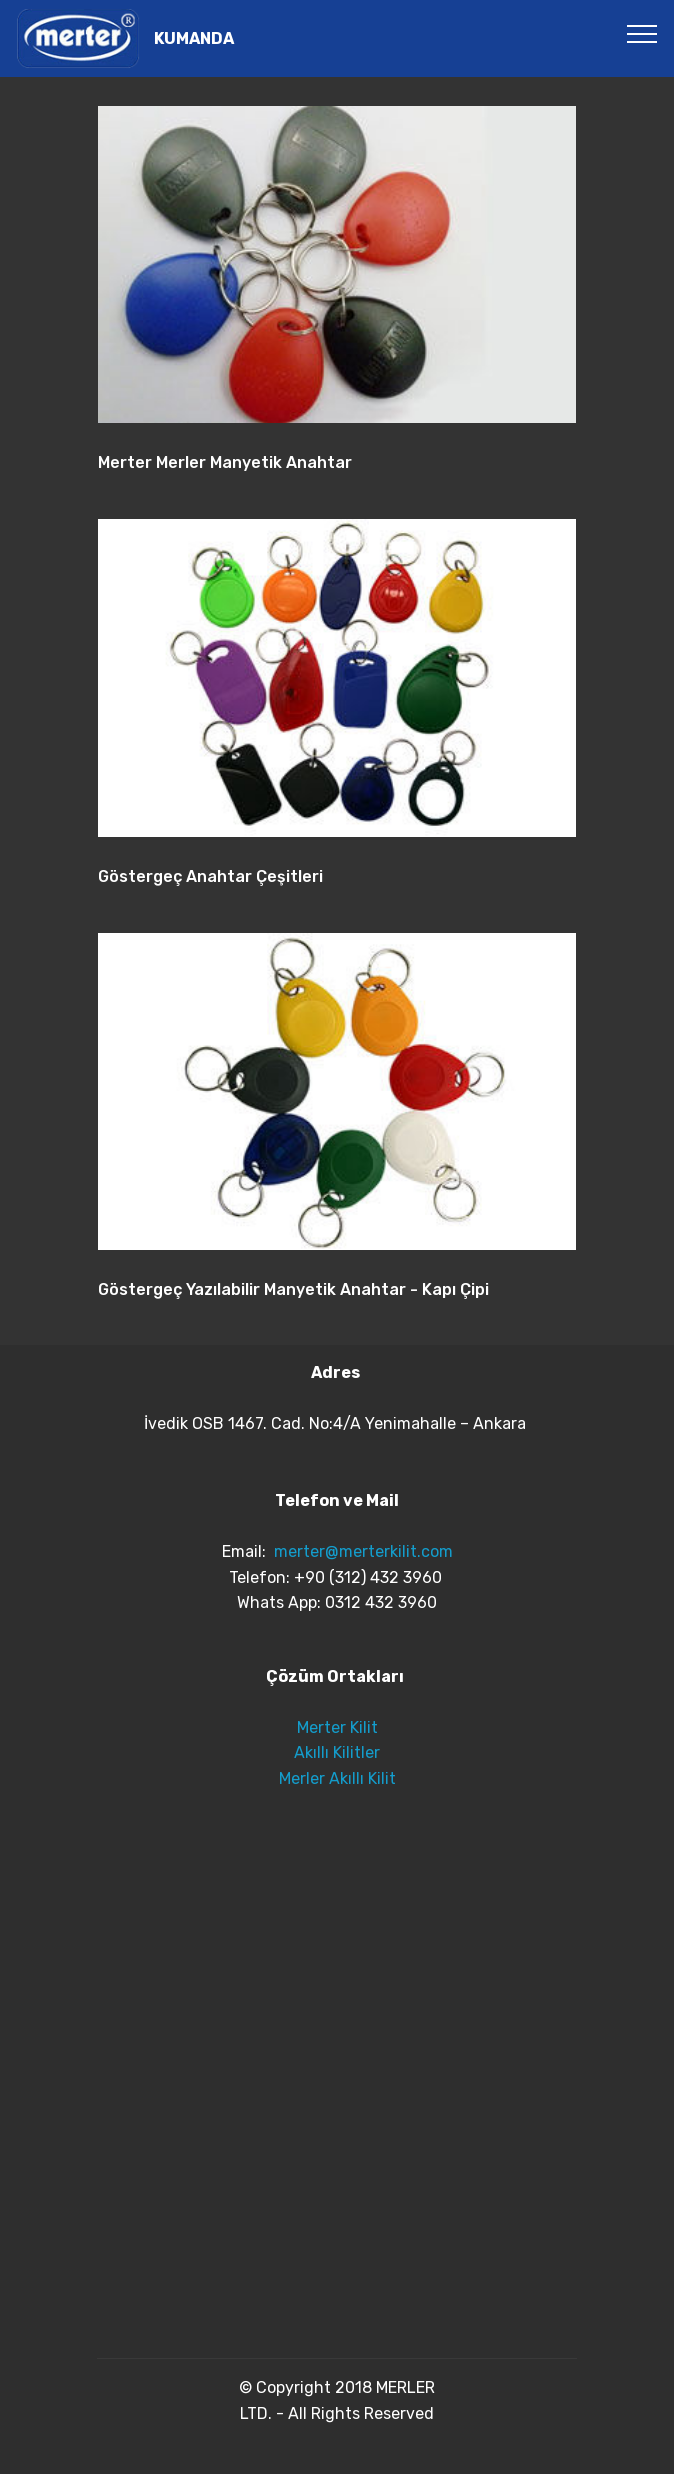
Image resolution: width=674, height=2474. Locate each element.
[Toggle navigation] (642, 33)
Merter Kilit (337, 1727)
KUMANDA (194, 38)
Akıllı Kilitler (337, 1752)
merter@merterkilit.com (363, 1551)
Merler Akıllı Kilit (337, 1778)
